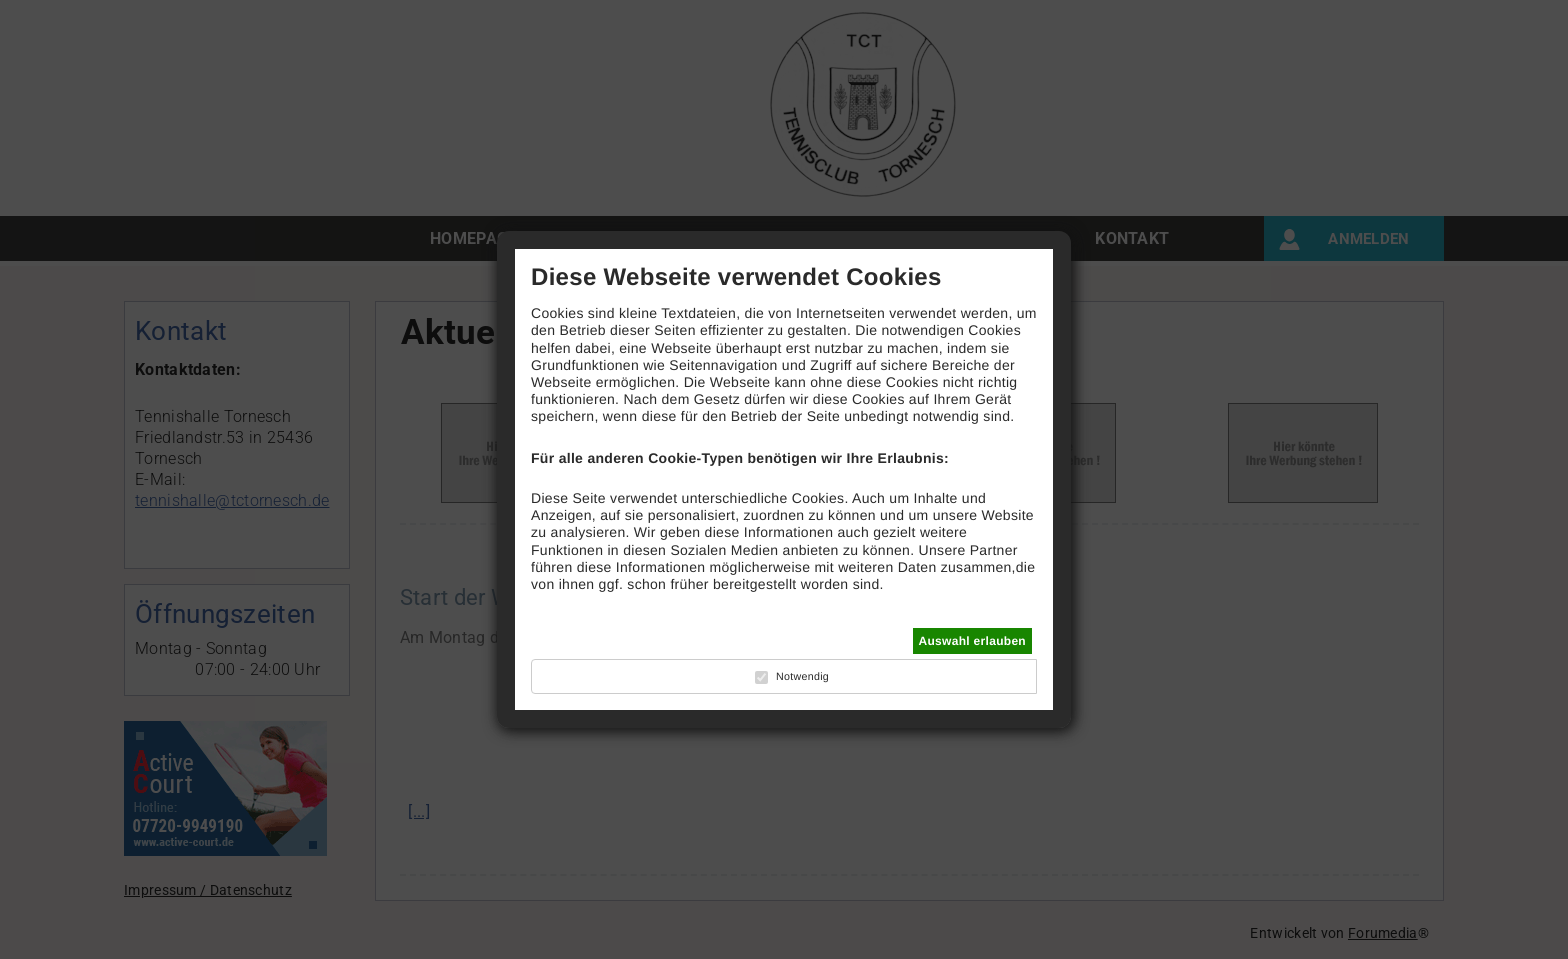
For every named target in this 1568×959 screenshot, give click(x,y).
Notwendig (802, 677)
